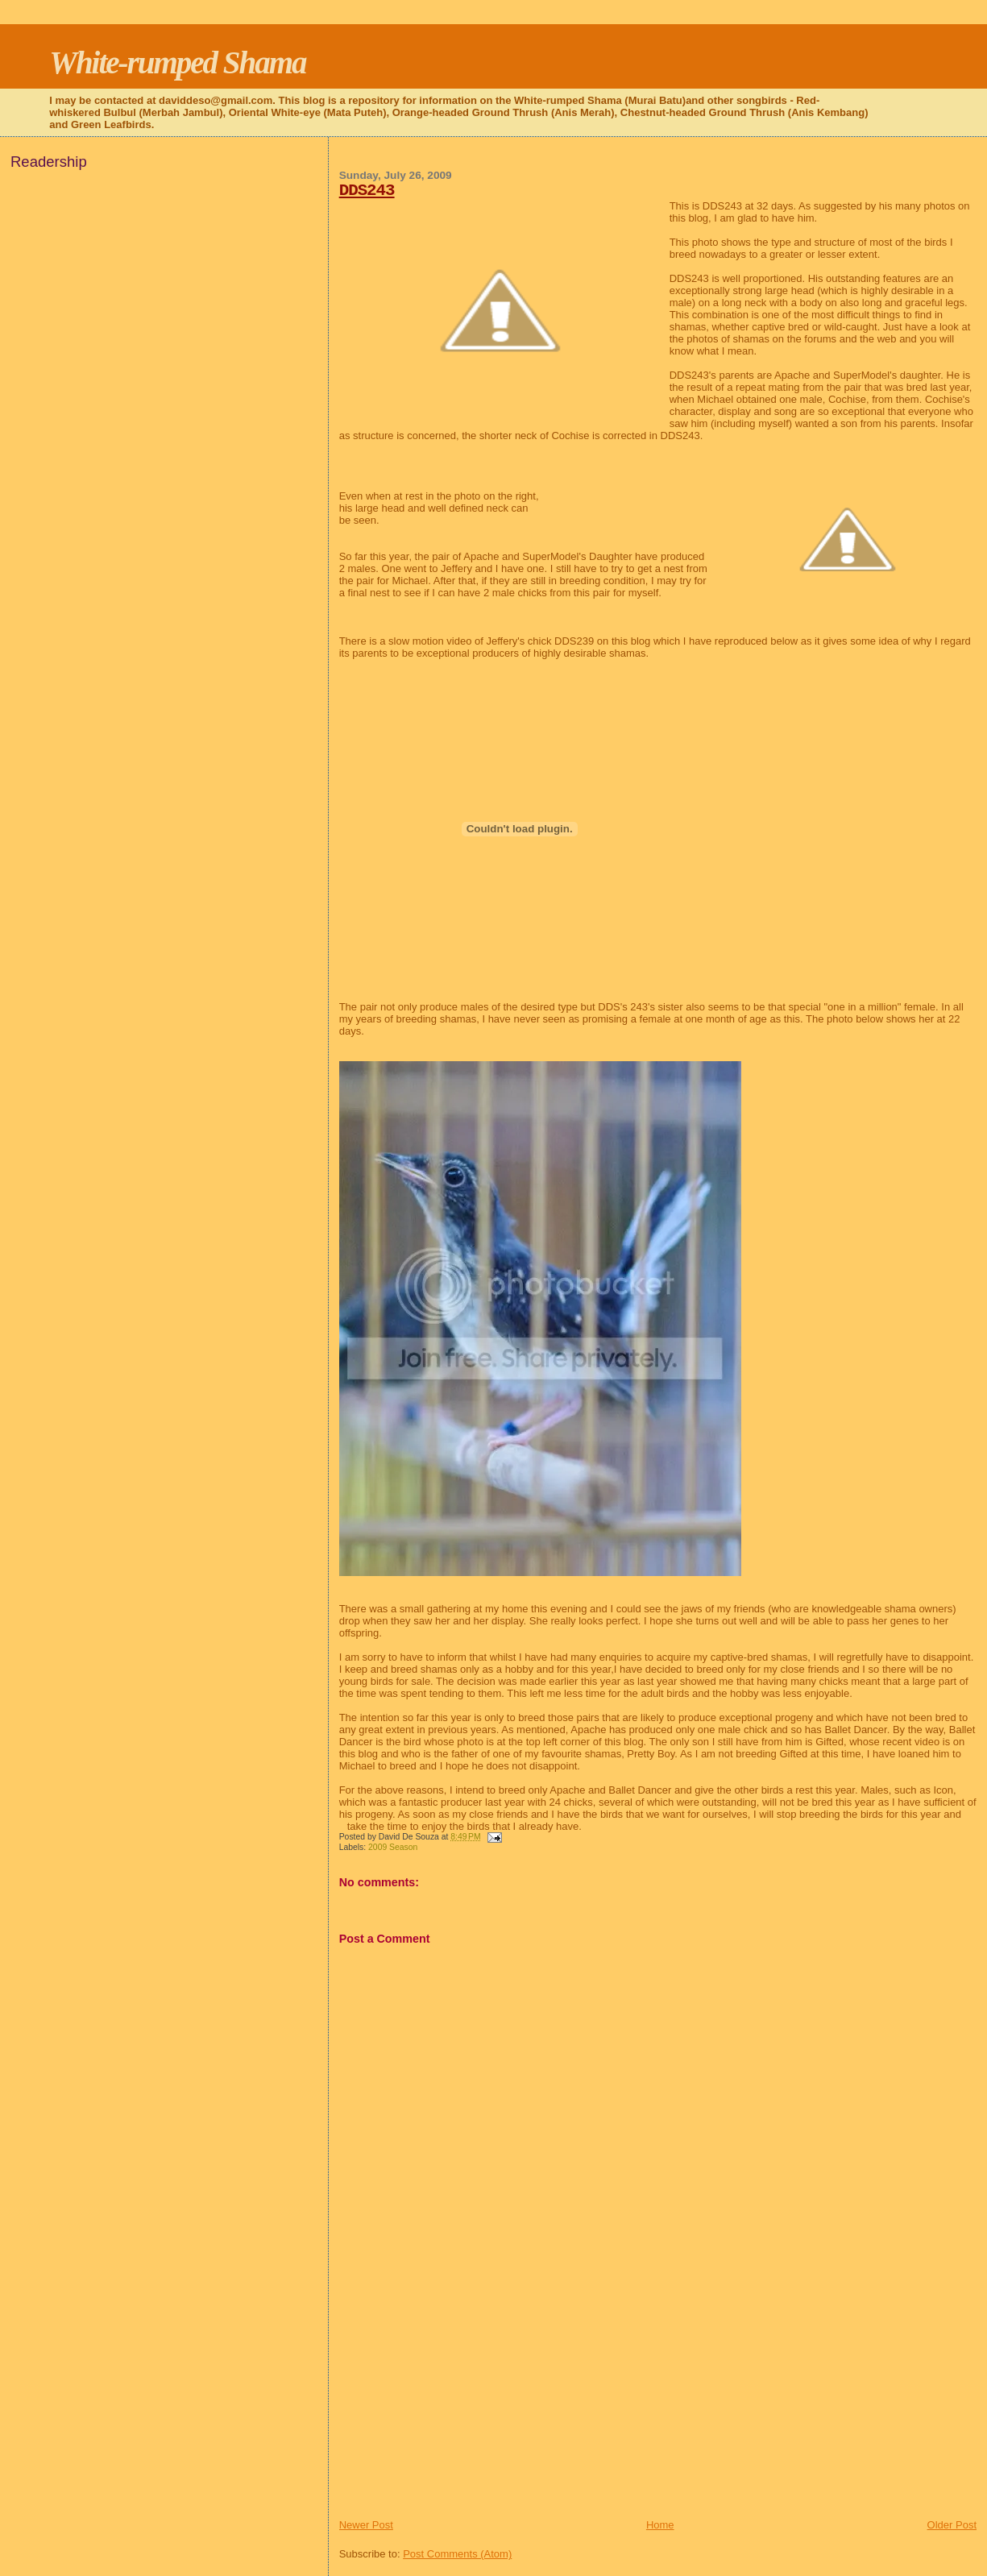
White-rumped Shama (177, 62)
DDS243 (367, 190)
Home (660, 2525)
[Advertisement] (460, 2405)
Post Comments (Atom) (457, 2554)
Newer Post (366, 2525)
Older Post (952, 2525)
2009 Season (392, 1847)
